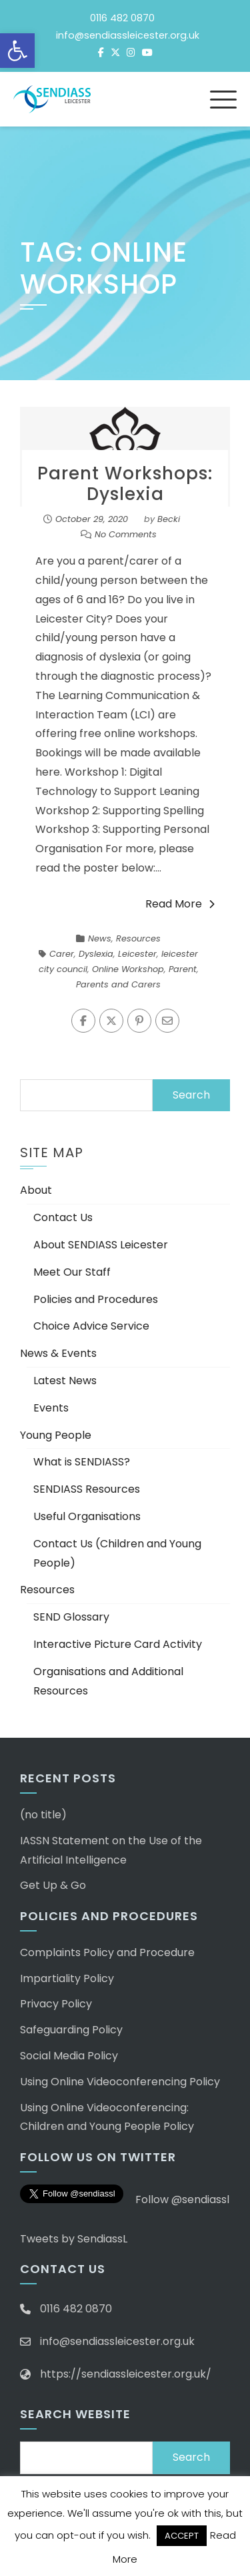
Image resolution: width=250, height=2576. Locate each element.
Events (51, 1408)
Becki (168, 519)
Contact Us (63, 1217)
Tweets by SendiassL (73, 2238)
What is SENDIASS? (81, 1461)
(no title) (43, 1814)
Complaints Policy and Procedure (107, 1952)
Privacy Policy (56, 2003)
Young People (55, 1435)
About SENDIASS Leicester (100, 1244)
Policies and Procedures (95, 1299)
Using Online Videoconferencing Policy (120, 2081)
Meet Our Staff (72, 1272)
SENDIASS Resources (86, 1489)
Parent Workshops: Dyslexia (125, 483)
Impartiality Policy (67, 1978)
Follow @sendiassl (182, 2199)
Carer (61, 953)
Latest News (65, 1380)
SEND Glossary (71, 1617)
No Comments (126, 534)
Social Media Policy (69, 2055)
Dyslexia (96, 953)
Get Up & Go (53, 1885)
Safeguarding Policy (71, 2029)
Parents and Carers (118, 984)
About (36, 1190)
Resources (138, 938)
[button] (17, 50)
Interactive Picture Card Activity (117, 1644)
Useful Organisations (87, 1516)
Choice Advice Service (91, 1326)
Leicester (137, 953)
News (99, 938)
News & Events (58, 1353)
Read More (180, 903)
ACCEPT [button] (182, 2535)
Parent (183, 969)
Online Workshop (128, 969)
